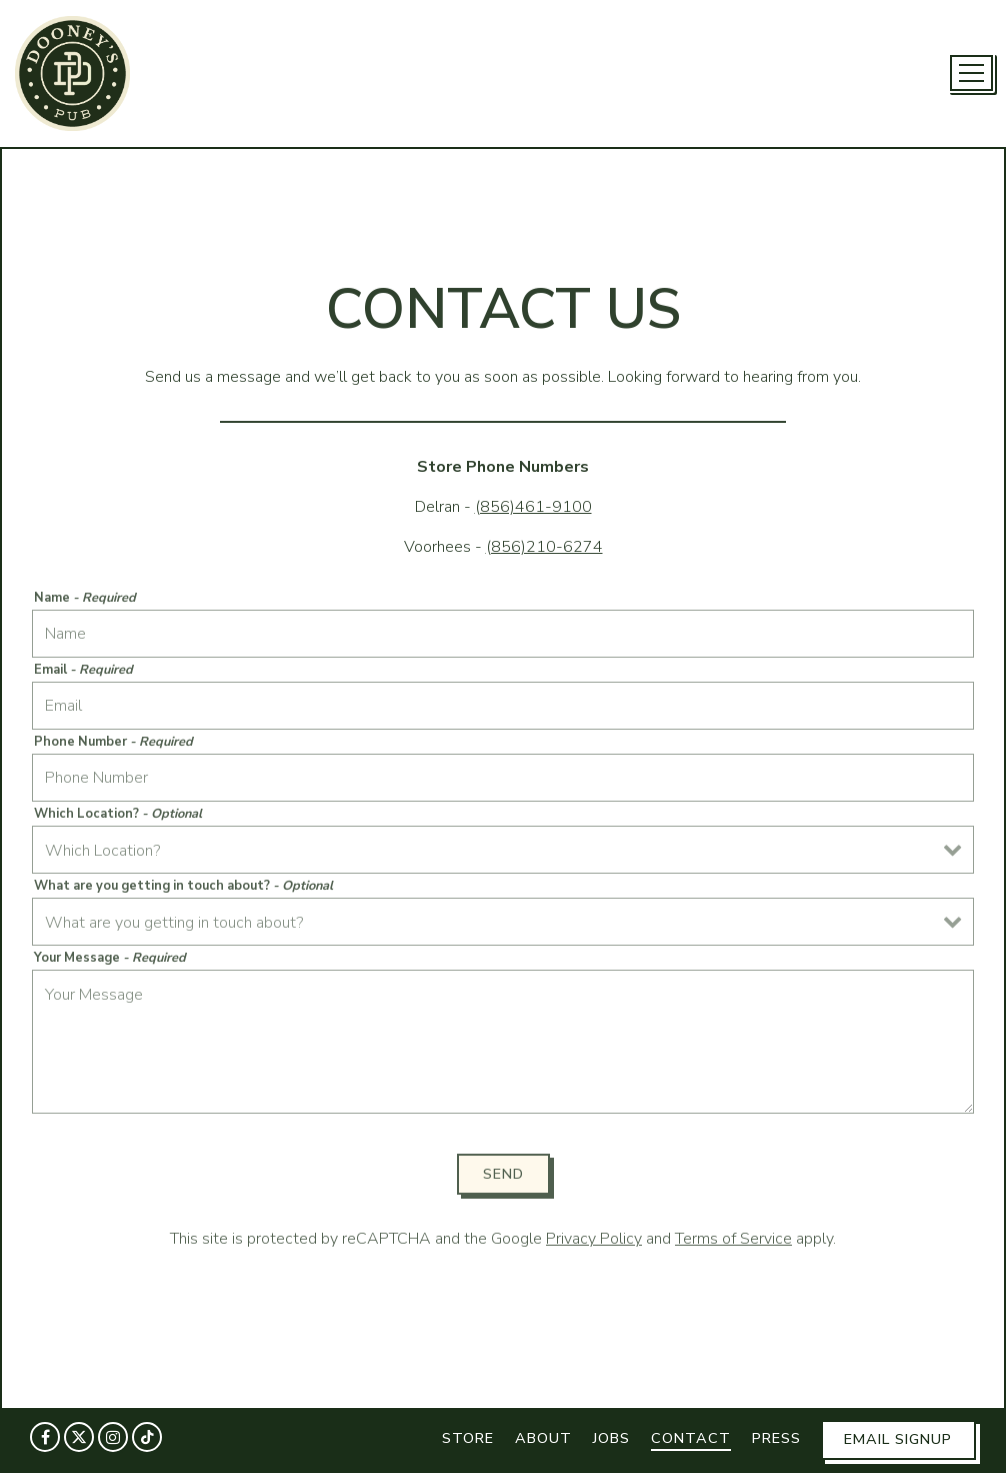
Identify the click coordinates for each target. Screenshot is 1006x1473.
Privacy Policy (594, 1242)
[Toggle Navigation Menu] (971, 73)
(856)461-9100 (533, 508)
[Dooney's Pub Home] (72, 72)
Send (503, 1176)
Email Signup (898, 1439)
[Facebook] (45, 1437)
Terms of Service (733, 1242)
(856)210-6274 (544, 548)
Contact (691, 1438)
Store (468, 1438)
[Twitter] (79, 1437)
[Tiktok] (147, 1437)
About (543, 1438)
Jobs (611, 1438)
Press (776, 1438)
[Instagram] (113, 1437)
